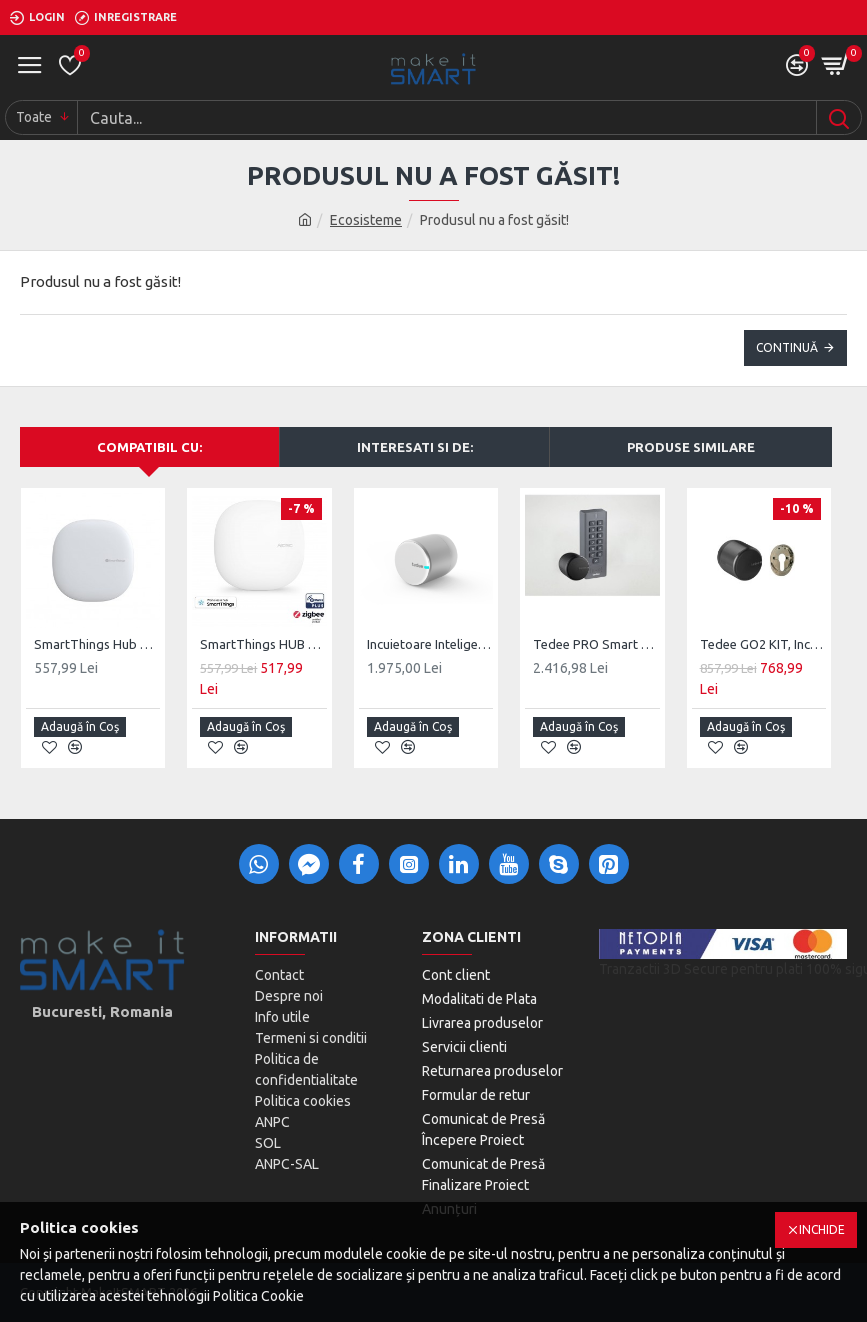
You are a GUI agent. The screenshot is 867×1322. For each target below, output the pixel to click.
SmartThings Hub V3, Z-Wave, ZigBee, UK (97, 644)
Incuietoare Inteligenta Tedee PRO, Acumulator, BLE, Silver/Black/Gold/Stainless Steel (430, 644)
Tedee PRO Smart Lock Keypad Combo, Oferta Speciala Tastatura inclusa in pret (596, 644)
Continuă (787, 347)
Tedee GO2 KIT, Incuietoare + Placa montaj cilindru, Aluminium (763, 644)
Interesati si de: (415, 447)
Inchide (822, 1229)
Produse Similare (691, 447)
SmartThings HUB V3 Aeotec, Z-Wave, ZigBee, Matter (263, 644)
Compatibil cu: (149, 447)
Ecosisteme (366, 220)
